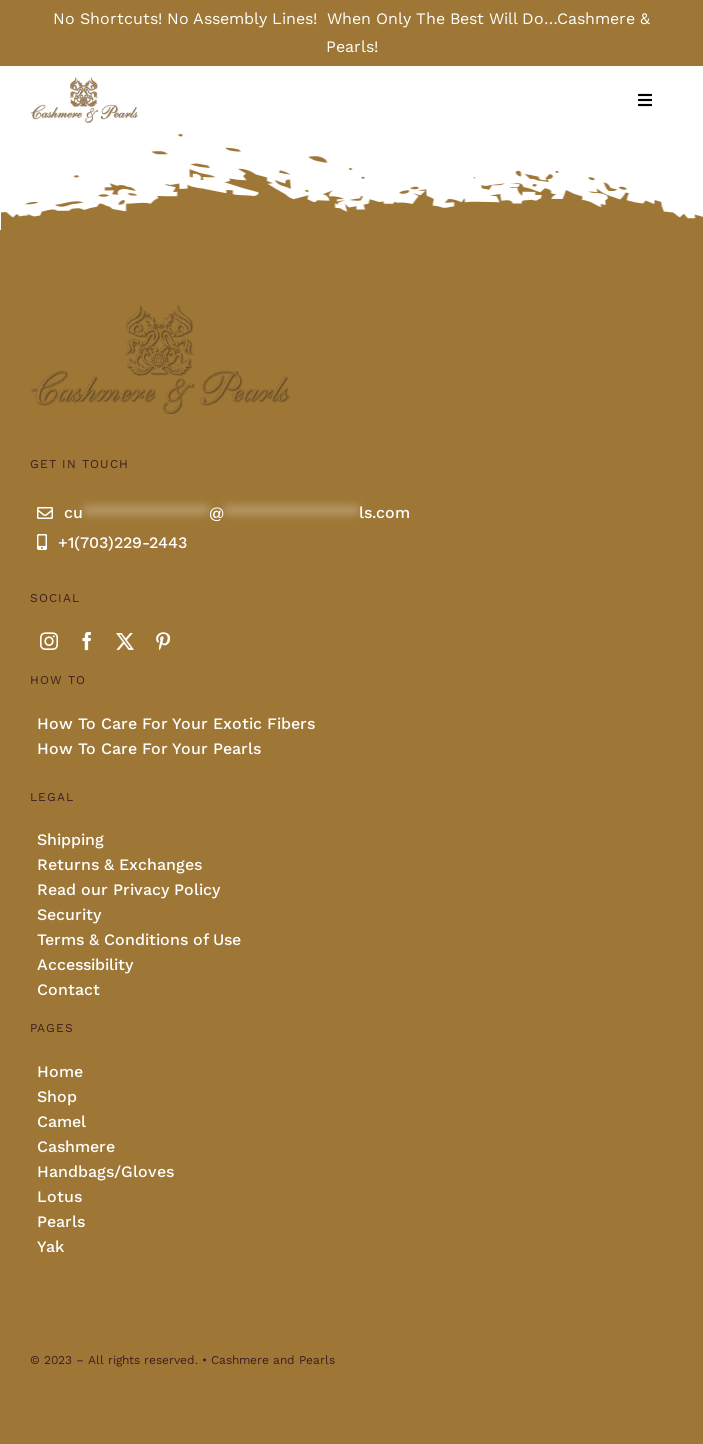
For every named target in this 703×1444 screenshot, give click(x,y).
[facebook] (87, 641)
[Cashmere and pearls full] (84, 83)
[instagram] (49, 641)
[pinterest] (163, 641)
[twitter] (125, 641)
